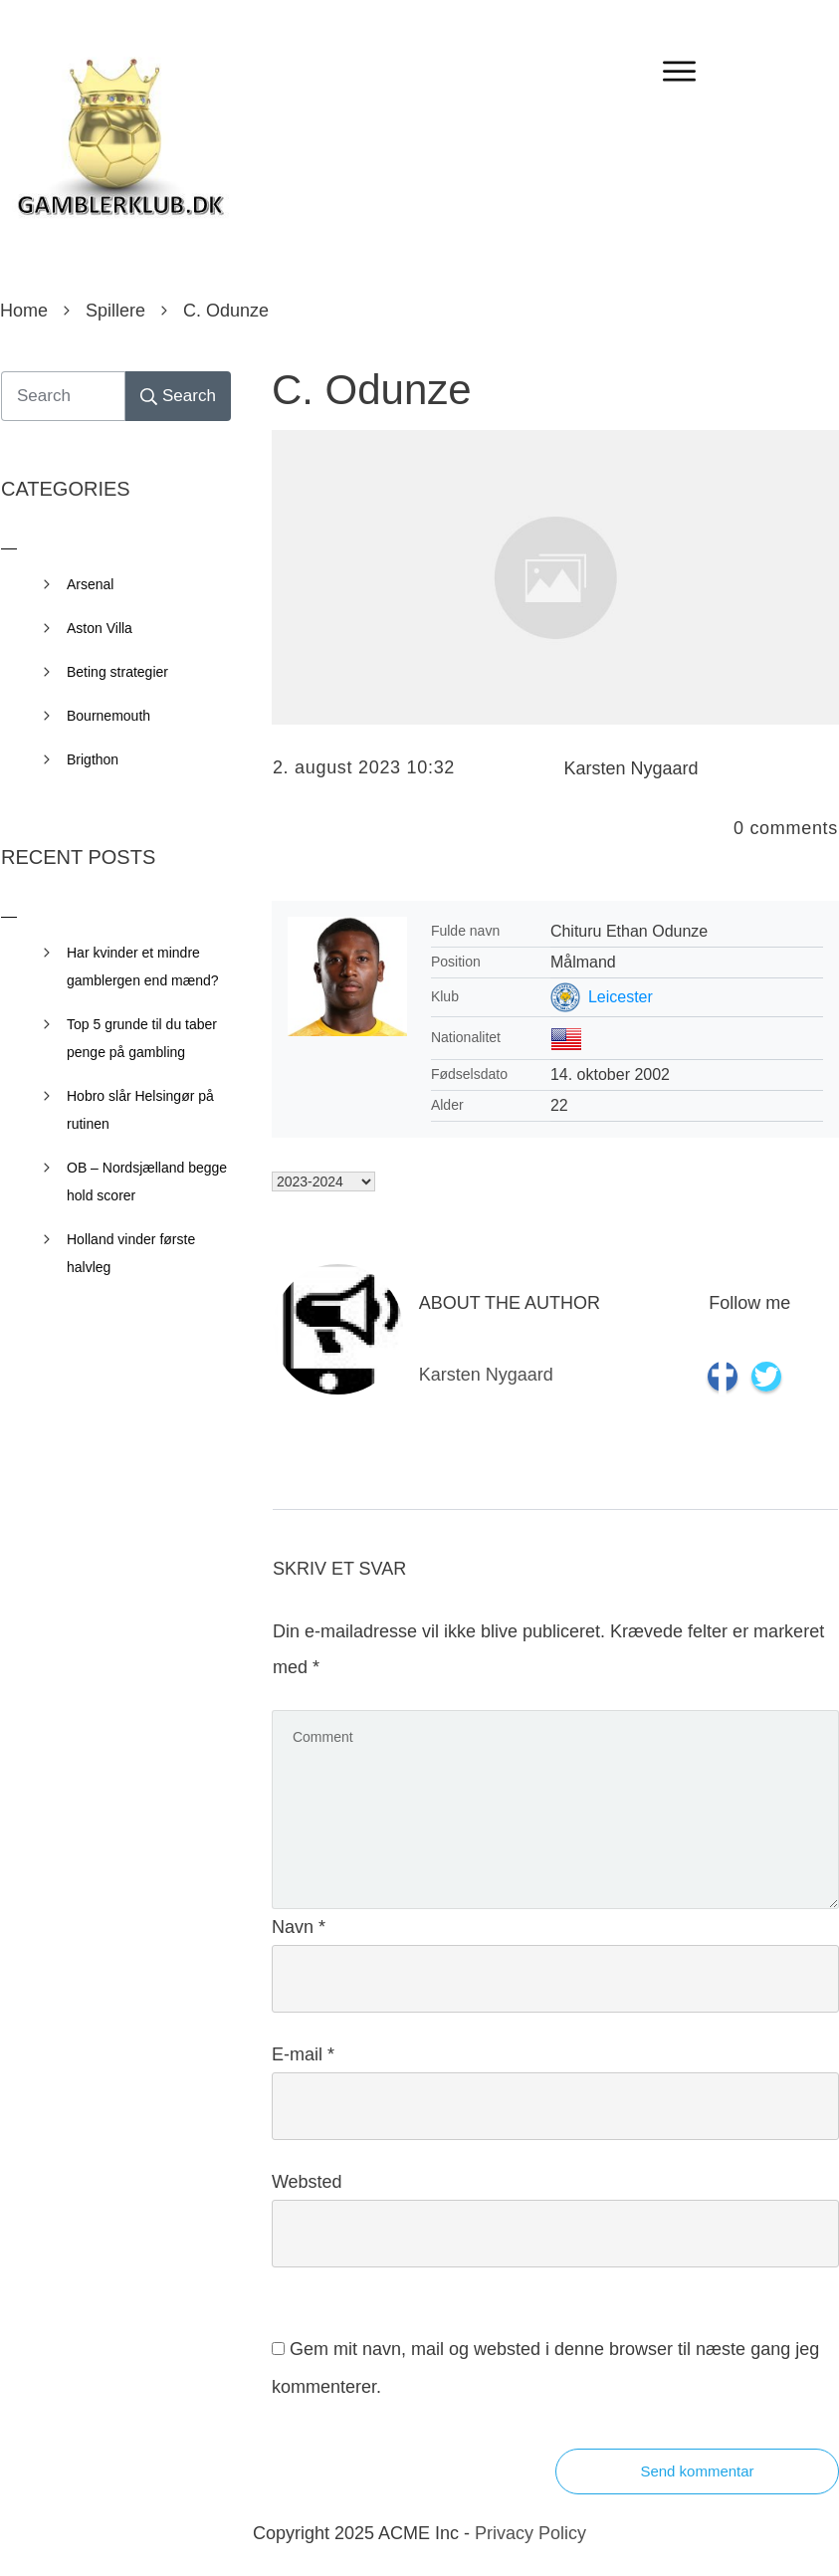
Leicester (620, 996)
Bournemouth (108, 716)
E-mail (303, 2054)
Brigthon (92, 759)
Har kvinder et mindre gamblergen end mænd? (143, 966)
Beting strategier (117, 672)
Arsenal (90, 584)
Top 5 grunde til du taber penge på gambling (142, 1038)
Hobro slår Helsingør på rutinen (140, 1110)
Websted (307, 2182)
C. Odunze (372, 389)
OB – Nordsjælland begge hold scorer (147, 1181)
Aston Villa (99, 628)
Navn (298, 1927)
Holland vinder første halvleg (131, 1253)
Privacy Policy (530, 2533)
